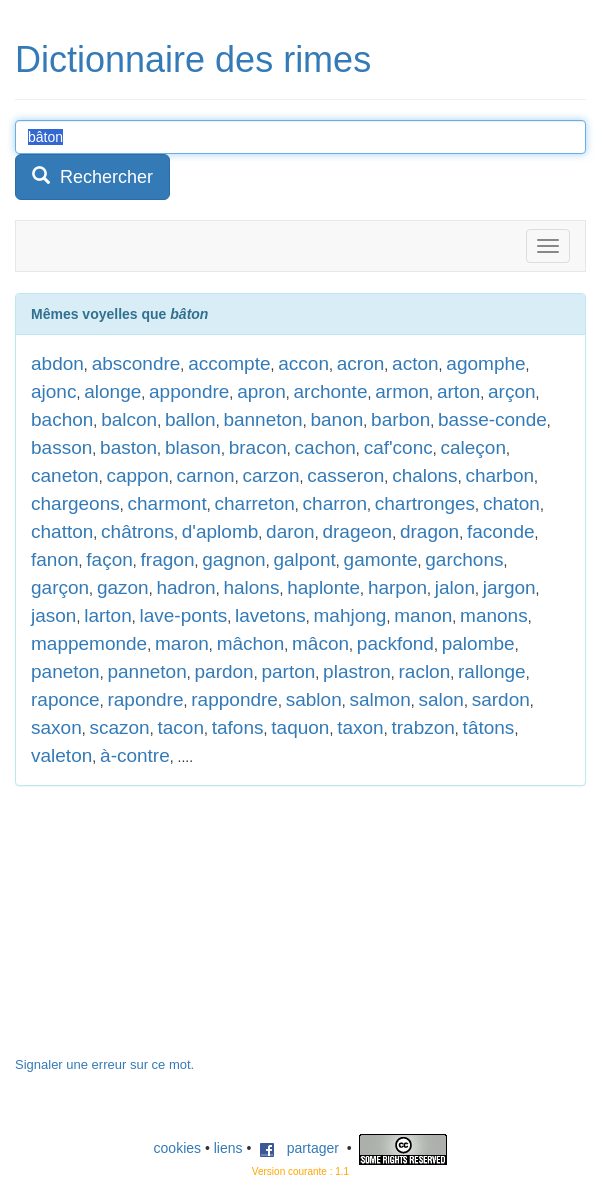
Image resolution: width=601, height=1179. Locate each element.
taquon (300, 727)
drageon (357, 531)
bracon (258, 447)
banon (336, 419)
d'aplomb (220, 531)
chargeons (75, 503)
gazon (123, 587)
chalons (425, 475)
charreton (255, 503)
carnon (206, 475)
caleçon (474, 447)
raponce (65, 699)
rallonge (492, 671)
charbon (499, 475)
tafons (238, 727)
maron (182, 643)
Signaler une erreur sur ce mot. (104, 1064)
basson (61, 447)
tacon (180, 727)
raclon (425, 671)
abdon (57, 363)
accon (303, 363)
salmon (379, 699)
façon (109, 559)
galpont (304, 559)
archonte (331, 391)
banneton (262, 419)
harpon (397, 587)
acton (415, 363)
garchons (464, 559)
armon (402, 391)
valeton (61, 755)
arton (458, 391)
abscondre (136, 363)
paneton (65, 671)
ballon (190, 419)
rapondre (145, 699)
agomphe (485, 363)
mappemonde (89, 643)
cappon (137, 475)
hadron (185, 587)
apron (261, 391)
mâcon (320, 643)
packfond (395, 643)
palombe (478, 643)
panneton (146, 671)
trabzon (422, 727)
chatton (62, 531)
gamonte (381, 559)
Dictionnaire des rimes (193, 59)
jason (53, 615)
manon (423, 615)
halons (251, 587)
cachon (325, 447)
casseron (345, 475)
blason (193, 447)
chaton (511, 503)
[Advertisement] (165, 931)
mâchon (251, 643)
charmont (167, 503)
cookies (177, 1148)
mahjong (350, 615)
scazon (119, 727)
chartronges (425, 503)
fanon (55, 559)
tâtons (489, 727)
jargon (509, 587)
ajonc (53, 391)
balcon (129, 419)
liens (228, 1148)
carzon (270, 475)
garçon (60, 587)
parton (288, 671)
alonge (112, 391)
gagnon (233, 559)
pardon (224, 671)
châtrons (137, 531)
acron (361, 363)
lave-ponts (184, 615)
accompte (229, 363)
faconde (501, 531)
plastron (357, 671)
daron (290, 531)
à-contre (135, 755)
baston (128, 447)
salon (441, 699)
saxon (56, 727)
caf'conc (398, 447)
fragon (168, 559)
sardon (501, 699)
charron (335, 503)
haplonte (323, 587)
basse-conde (492, 419)
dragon (429, 531)
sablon (314, 699)
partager (299, 1148)
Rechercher (92, 176)
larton (108, 615)
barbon (400, 419)
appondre (189, 391)
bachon (62, 419)
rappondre (234, 699)
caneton (65, 475)
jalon (455, 587)
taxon (360, 727)
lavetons (270, 615)
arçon (512, 391)
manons (494, 615)
